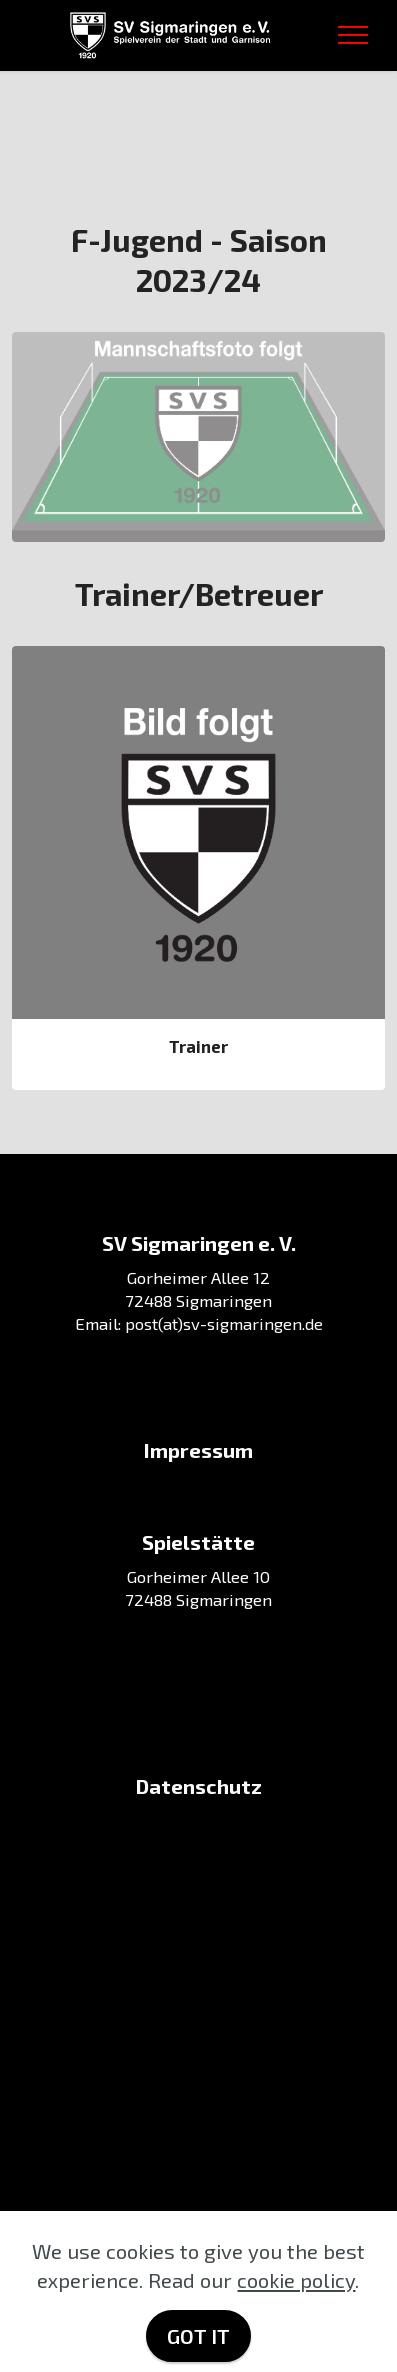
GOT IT (198, 2336)
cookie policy (296, 2280)
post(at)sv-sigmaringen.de (224, 1323)
